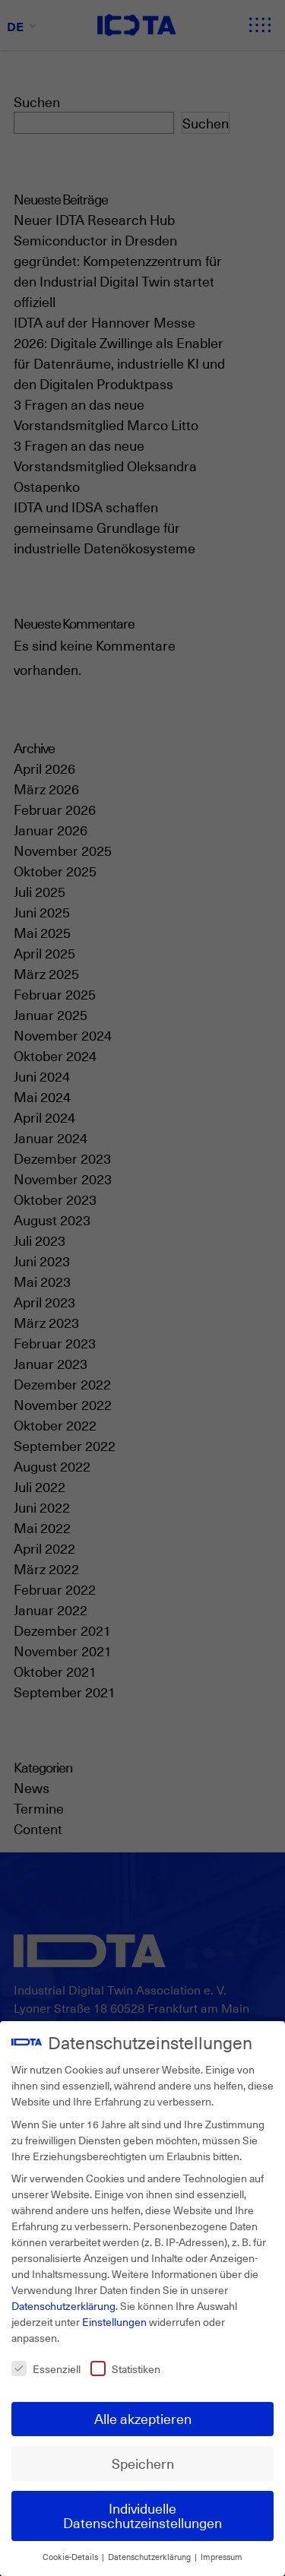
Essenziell (46, 2369)
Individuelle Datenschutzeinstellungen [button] (142, 2515)
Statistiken (125, 2369)
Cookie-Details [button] (71, 2557)
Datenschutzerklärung (63, 2306)
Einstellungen (114, 2322)
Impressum (221, 2557)
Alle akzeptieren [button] (143, 2418)
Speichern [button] (143, 2463)
